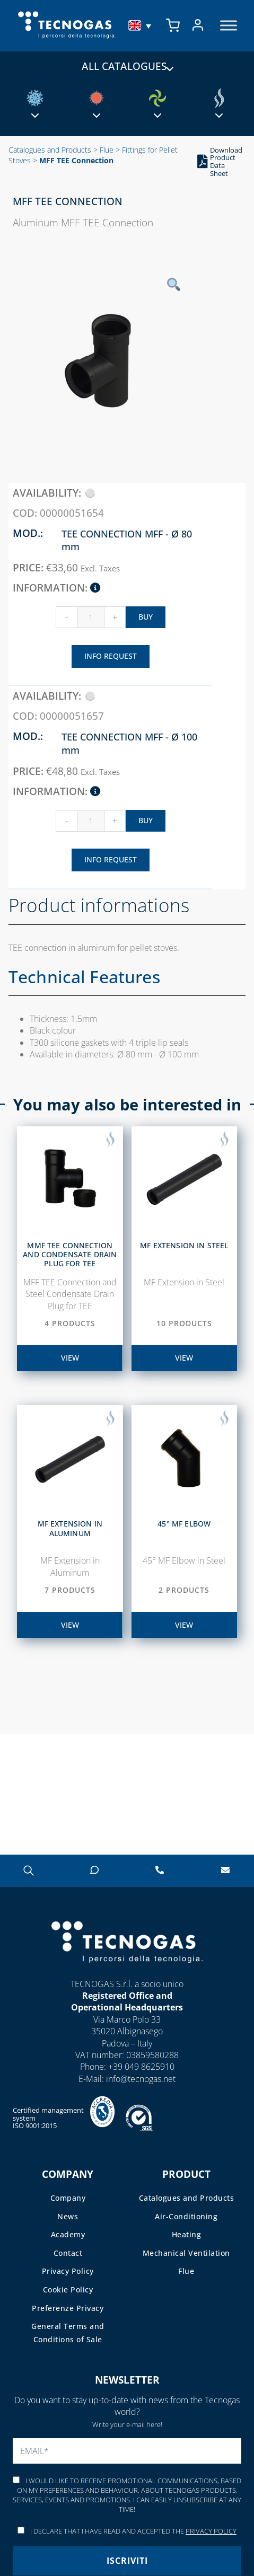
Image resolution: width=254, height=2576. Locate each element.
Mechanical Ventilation (186, 2253)
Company (68, 2198)
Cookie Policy (68, 2289)
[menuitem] (141, 25)
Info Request (110, 656)
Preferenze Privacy (67, 2308)
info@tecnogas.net (141, 2079)
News (67, 2216)
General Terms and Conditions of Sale (67, 2332)
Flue (106, 150)
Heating (187, 2234)
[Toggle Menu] (228, 26)
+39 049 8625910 (141, 2066)
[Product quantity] (90, 617)
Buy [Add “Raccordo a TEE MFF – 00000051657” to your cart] (145, 820)
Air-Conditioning (186, 2216)
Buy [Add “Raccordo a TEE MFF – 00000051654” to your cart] (145, 617)
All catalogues (127, 66)
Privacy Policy (68, 2271)
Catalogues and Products (49, 150)
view (70, 1358)
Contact (68, 2253)
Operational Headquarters (127, 2007)
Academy (68, 2234)
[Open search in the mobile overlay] (28, 1870)
